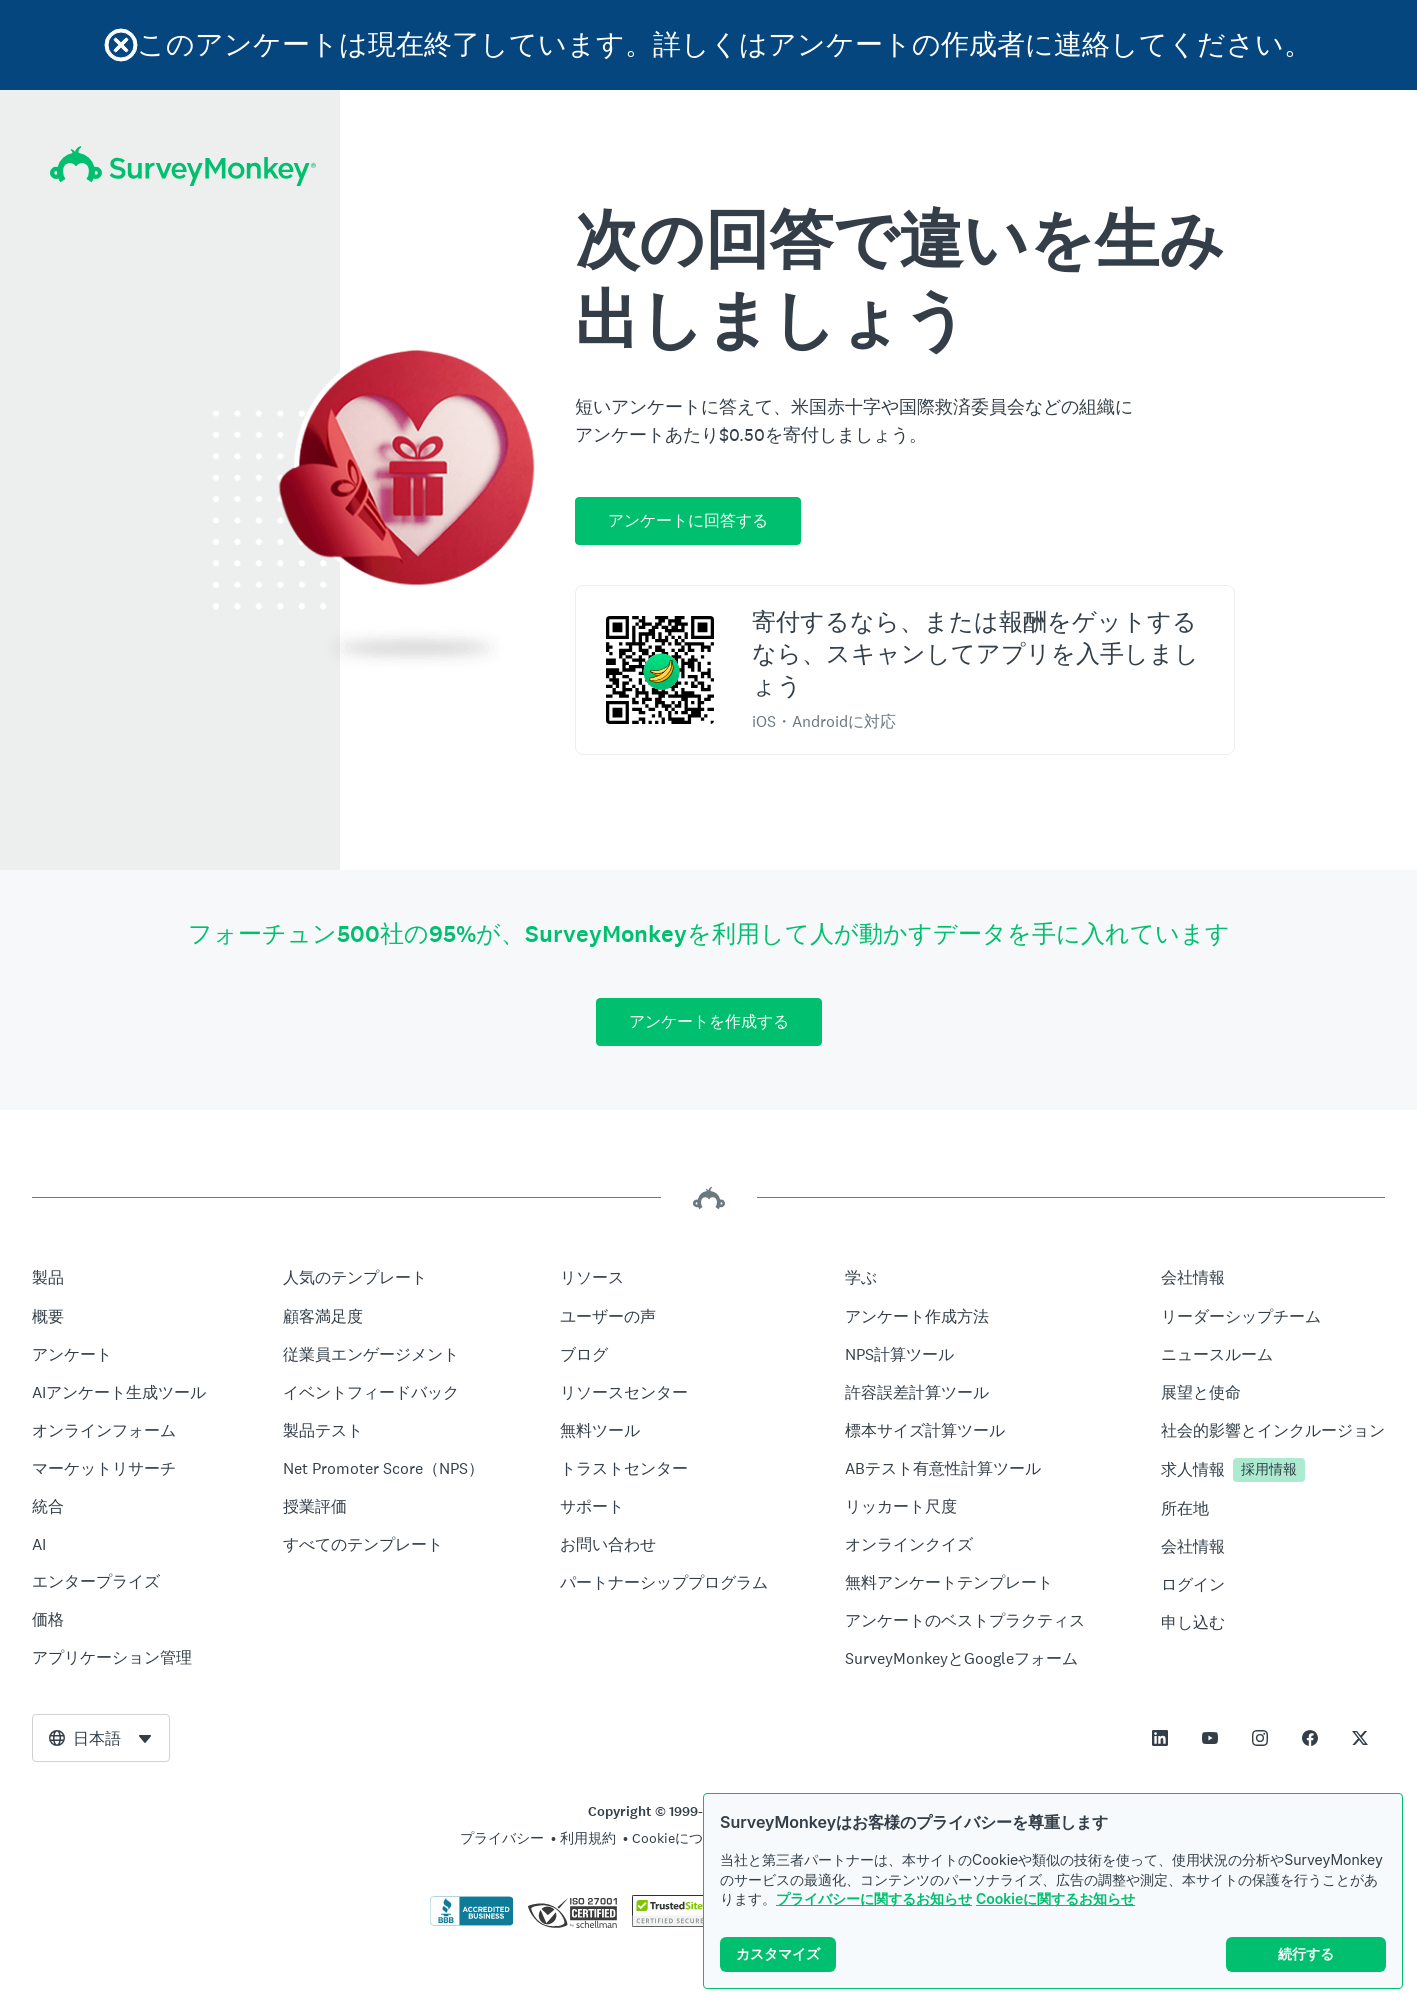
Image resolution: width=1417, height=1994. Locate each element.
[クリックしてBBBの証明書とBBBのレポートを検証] (472, 1922)
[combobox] (101, 1738)
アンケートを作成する (709, 1021)
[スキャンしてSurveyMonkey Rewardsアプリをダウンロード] (660, 670)
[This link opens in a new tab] (1160, 1738)
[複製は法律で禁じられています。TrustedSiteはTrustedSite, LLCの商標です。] (670, 1922)
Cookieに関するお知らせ (1055, 1898)
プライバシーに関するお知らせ (874, 1898)
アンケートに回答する (688, 520)
